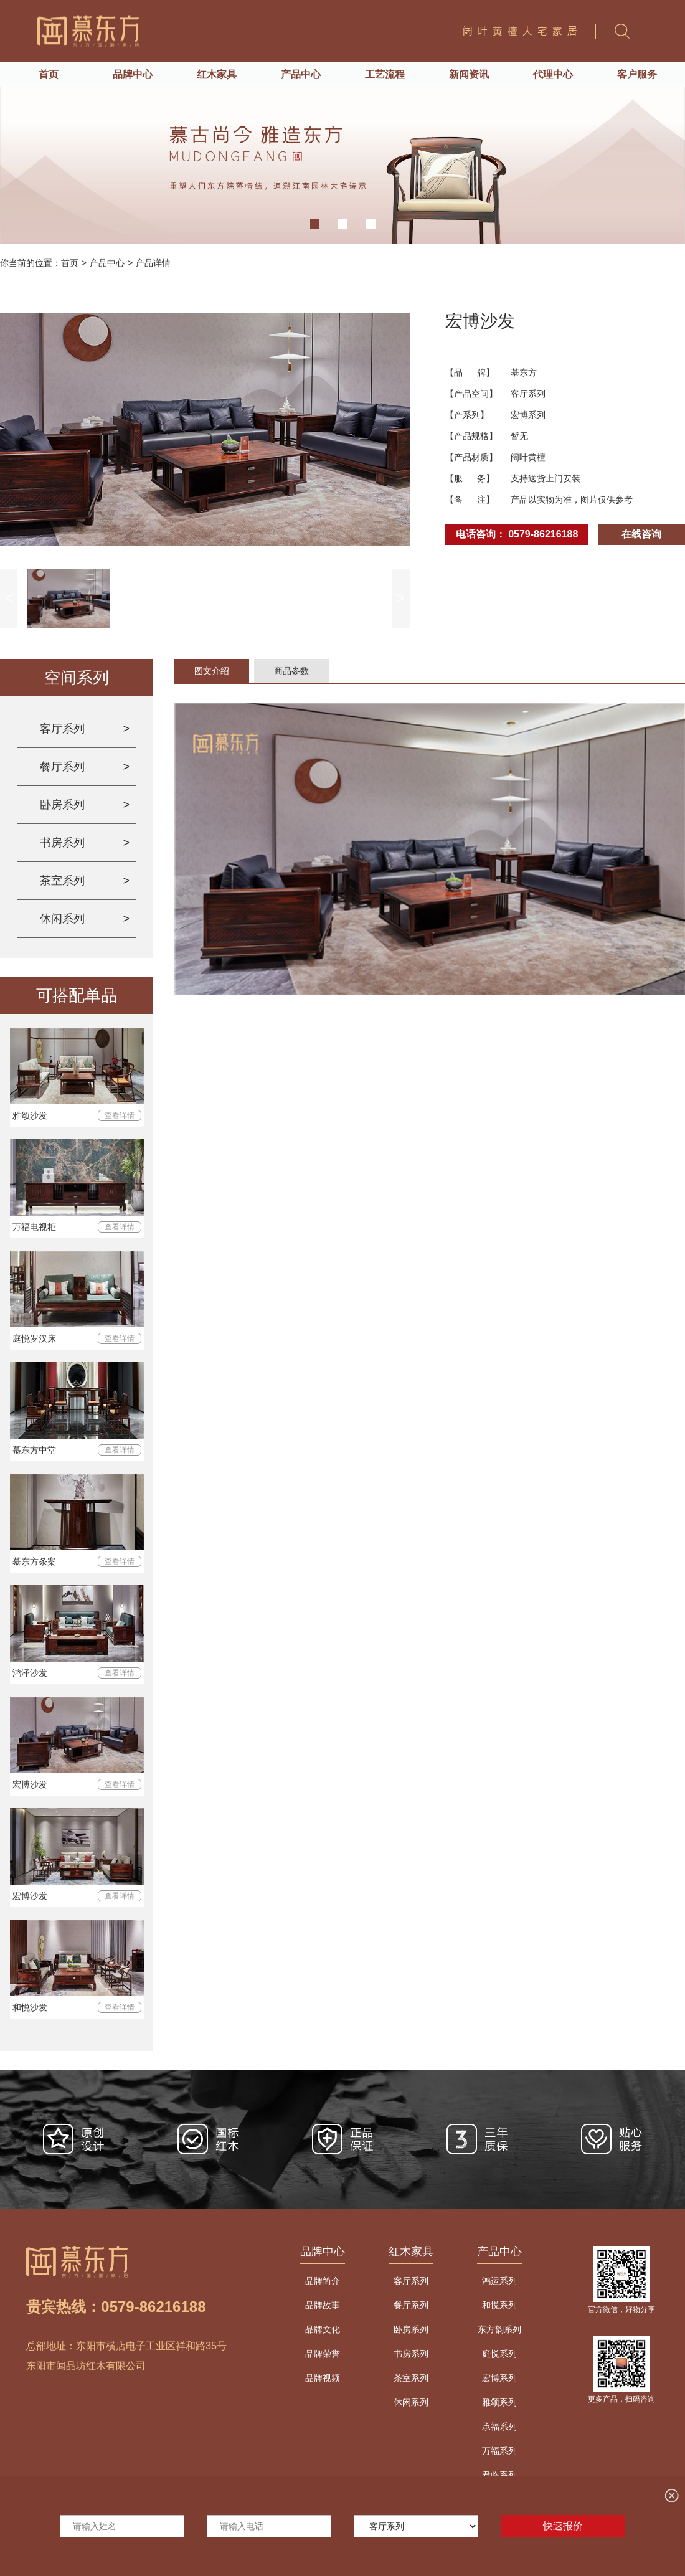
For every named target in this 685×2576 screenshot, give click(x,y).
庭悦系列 (499, 2354)
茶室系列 (62, 880)
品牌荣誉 (322, 2354)
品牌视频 (322, 2378)
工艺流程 (385, 74)
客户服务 (637, 74)
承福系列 (499, 2427)
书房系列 (62, 842)
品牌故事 (322, 2305)
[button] (314, 224)
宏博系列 (499, 2378)
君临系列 (499, 2475)
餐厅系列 (62, 766)
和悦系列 (499, 2305)
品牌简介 (322, 2281)
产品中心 (301, 74)
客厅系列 (62, 728)
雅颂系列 (499, 2402)
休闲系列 (62, 918)
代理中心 (553, 74)
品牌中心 (133, 74)
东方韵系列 (499, 2329)
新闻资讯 (469, 74)
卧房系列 (62, 804)
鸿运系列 (499, 2281)
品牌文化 (322, 2329)
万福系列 (499, 2451)
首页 (49, 74)
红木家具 (217, 74)
